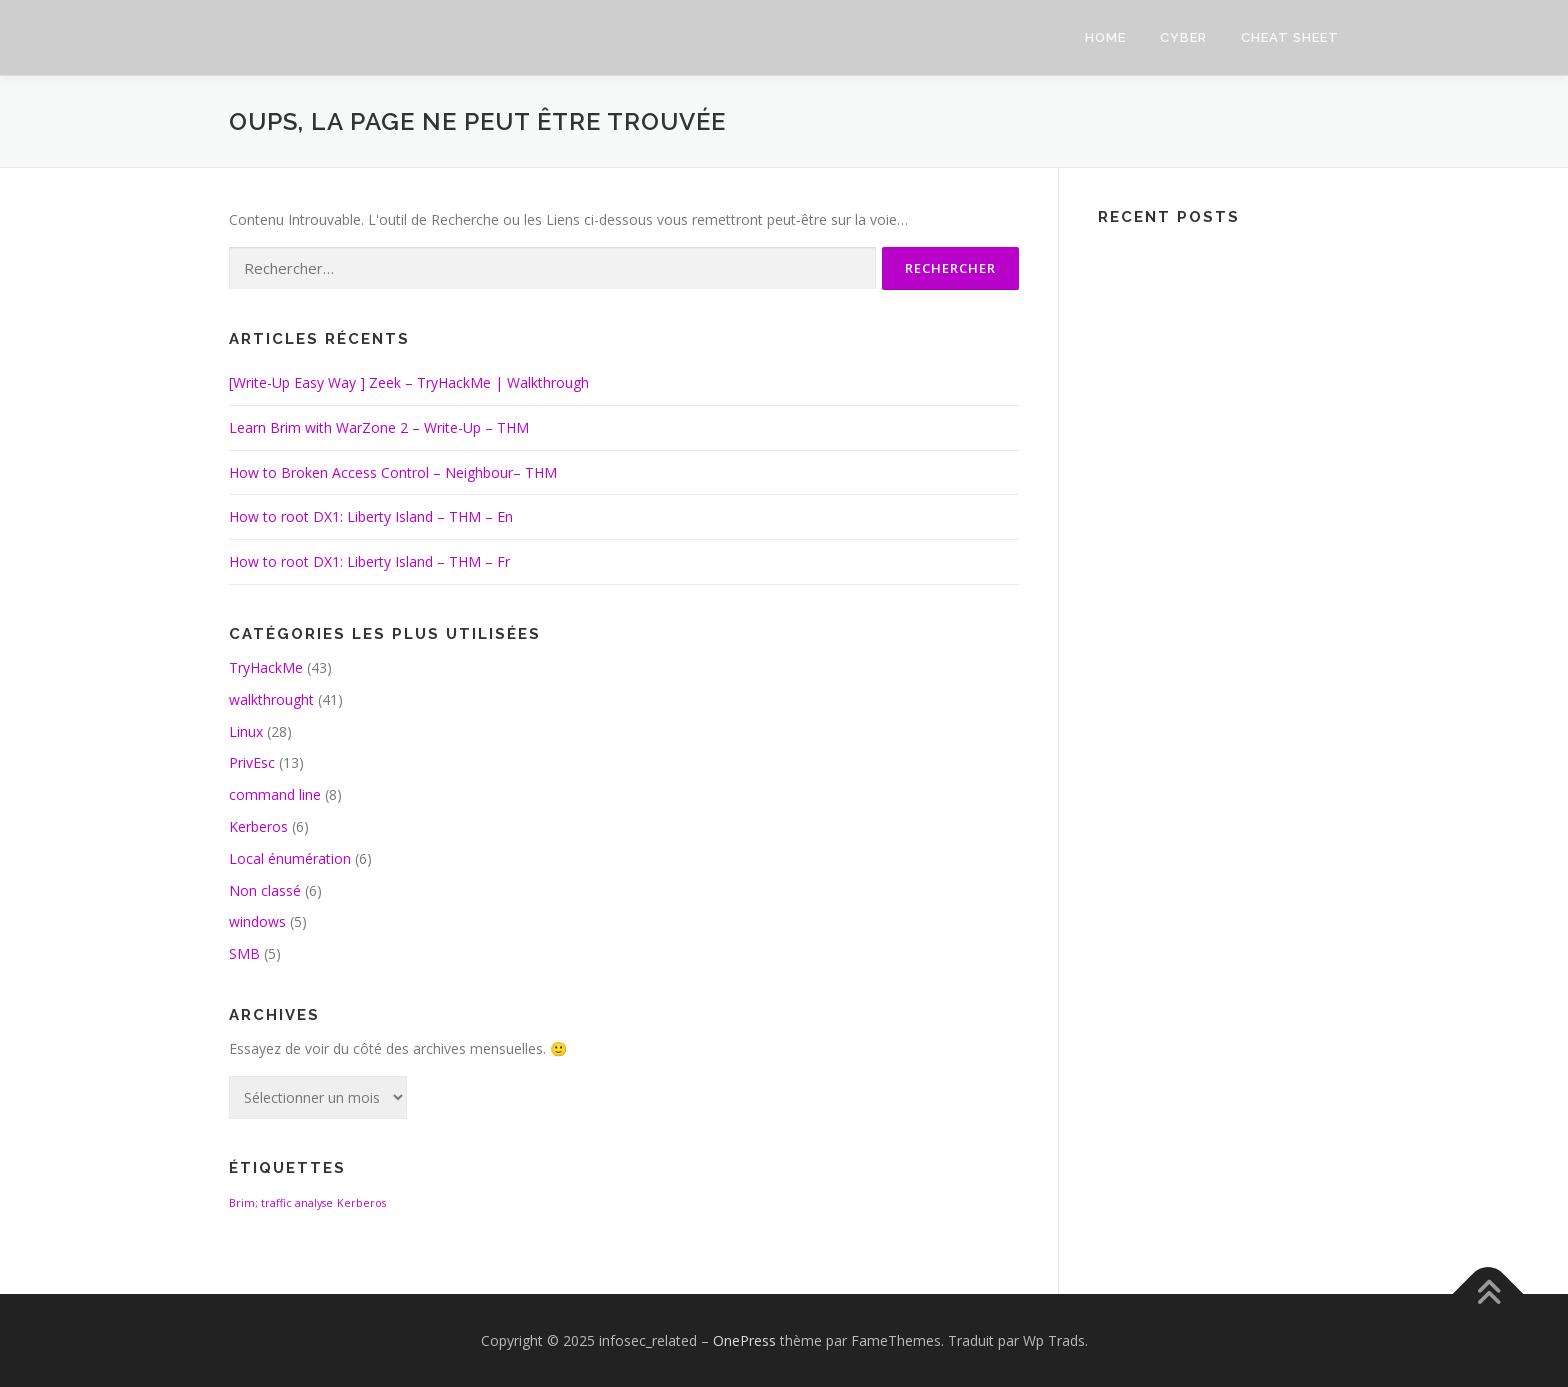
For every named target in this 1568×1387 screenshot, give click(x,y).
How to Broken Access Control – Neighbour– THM (393, 472)
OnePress (744, 1340)
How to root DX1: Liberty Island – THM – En (371, 516)
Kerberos (258, 826)
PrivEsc (252, 762)
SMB (244, 953)
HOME (1105, 37)
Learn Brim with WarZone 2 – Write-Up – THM (379, 427)
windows (257, 921)
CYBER (1183, 37)
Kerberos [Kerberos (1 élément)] (361, 1203)
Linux (246, 731)
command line (275, 794)
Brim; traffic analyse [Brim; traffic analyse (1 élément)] (281, 1203)
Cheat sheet (1290, 37)
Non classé (265, 890)
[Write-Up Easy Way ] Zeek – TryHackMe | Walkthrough (409, 382)
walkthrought (271, 699)
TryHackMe (266, 667)
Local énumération (290, 858)
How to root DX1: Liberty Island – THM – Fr (369, 561)
